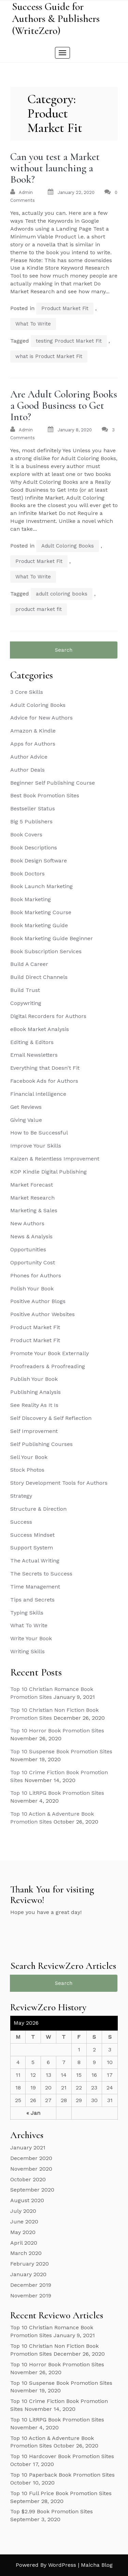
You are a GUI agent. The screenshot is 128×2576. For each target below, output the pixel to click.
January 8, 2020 (75, 429)
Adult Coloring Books (67, 546)
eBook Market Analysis (39, 1029)
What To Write (33, 324)
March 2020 (26, 2253)
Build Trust (25, 990)
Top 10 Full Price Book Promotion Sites (61, 2493)
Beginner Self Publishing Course (52, 783)
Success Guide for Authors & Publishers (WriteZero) (56, 18)
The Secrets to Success (41, 1573)
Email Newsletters (34, 1055)
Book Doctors (27, 873)
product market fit (38, 609)
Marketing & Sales (33, 1210)
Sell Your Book (28, 1457)
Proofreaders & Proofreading (47, 1366)
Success (21, 1522)
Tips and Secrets (32, 1599)
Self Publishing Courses (41, 1444)
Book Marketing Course (40, 912)
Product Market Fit (64, 308)
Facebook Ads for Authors (44, 1081)
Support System (31, 1547)
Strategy (21, 1496)
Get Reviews (26, 1107)
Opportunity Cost (32, 1262)
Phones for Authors (35, 1275)
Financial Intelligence (38, 1094)
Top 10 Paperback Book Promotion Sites (62, 2474)
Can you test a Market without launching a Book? (55, 168)
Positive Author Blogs (38, 1301)
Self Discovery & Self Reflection (50, 1418)
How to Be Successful (39, 1132)
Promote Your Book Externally (49, 1353)
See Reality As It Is (34, 1405)
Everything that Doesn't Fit (45, 1068)
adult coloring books (61, 594)
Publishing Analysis (35, 1392)
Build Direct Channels (39, 977)
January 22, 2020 (76, 192)
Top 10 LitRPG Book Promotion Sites (57, 1793)
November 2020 (31, 2169)
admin (26, 192)
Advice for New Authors (41, 717)
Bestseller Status (32, 808)
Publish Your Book (34, 1379)
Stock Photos (27, 1470)
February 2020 (29, 2263)
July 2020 (23, 2211)
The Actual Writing (34, 1560)
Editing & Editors (32, 1042)
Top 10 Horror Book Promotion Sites (57, 1730)
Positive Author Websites (42, 1314)
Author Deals (27, 769)
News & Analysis (31, 1236)
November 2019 (30, 2295)
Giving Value (26, 1120)
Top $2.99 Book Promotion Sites (51, 2511)
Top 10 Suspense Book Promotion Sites (61, 1751)
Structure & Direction (38, 1509)
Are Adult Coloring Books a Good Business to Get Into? (63, 405)
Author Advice (28, 756)
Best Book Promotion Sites (44, 795)
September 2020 (32, 2189)
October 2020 (28, 2179)
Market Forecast (31, 1184)
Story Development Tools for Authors (59, 1483)
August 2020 (27, 2200)
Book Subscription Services (46, 951)
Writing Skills (27, 1651)
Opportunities (28, 1249)
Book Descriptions (33, 847)
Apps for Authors (32, 743)
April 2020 (23, 2243)
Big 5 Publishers (31, 821)
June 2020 (24, 2221)
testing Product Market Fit (69, 341)
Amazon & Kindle (33, 730)
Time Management (35, 1586)
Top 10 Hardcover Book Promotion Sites (62, 2456)
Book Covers (26, 834)
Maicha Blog (97, 2565)
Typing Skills (26, 1612)
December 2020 (31, 2158)
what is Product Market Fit (48, 356)
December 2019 (30, 2285)
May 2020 (22, 2232)
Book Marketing (30, 899)
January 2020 (28, 2274)
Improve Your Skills (35, 1145)
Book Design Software (38, 860)
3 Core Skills (26, 692)
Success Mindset (32, 1535)
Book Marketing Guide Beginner (51, 938)
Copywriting (25, 1003)
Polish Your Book (32, 1288)
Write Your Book (31, 1638)
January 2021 (27, 2147)
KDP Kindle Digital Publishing (48, 1171)
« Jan (33, 2113)
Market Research (32, 1197)
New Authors (27, 1223)
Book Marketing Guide (39, 925)
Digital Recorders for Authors (48, 1016)
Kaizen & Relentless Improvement (54, 1158)
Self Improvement (34, 1431)
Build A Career (29, 964)
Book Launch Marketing (41, 886)
